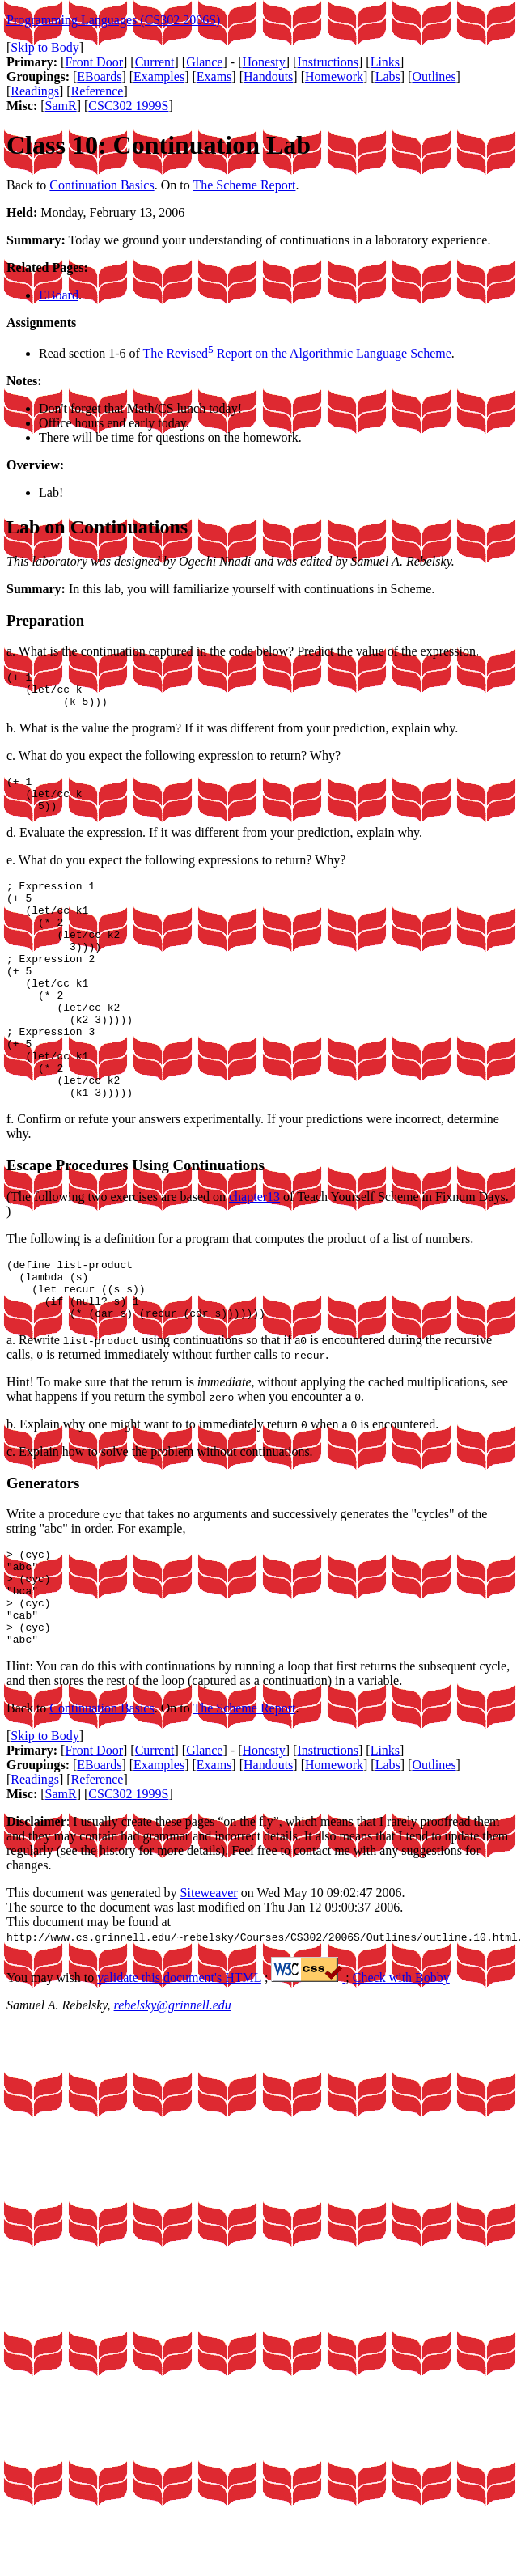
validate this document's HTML (179, 2067)
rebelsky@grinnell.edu (172, 2095)
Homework (334, 76)
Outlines (433, 76)
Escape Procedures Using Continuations (135, 1223)
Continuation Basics (101, 185)
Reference (97, 91)
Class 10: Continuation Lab (158, 144)
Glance (204, 62)
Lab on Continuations (97, 526)
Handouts (268, 76)
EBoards (99, 76)
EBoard (58, 295)
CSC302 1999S (128, 105)
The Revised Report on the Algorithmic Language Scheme (297, 353)
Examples (158, 76)
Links (385, 62)
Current (155, 62)
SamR (61, 105)
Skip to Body (44, 47)
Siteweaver (209, 1982)
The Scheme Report (244, 185)
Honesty (263, 62)
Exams (214, 76)
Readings (35, 91)
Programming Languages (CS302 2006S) (113, 20)
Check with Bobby (401, 2067)
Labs (387, 76)
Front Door (94, 62)
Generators (42, 1553)
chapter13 (254, 1255)
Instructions (327, 62)
